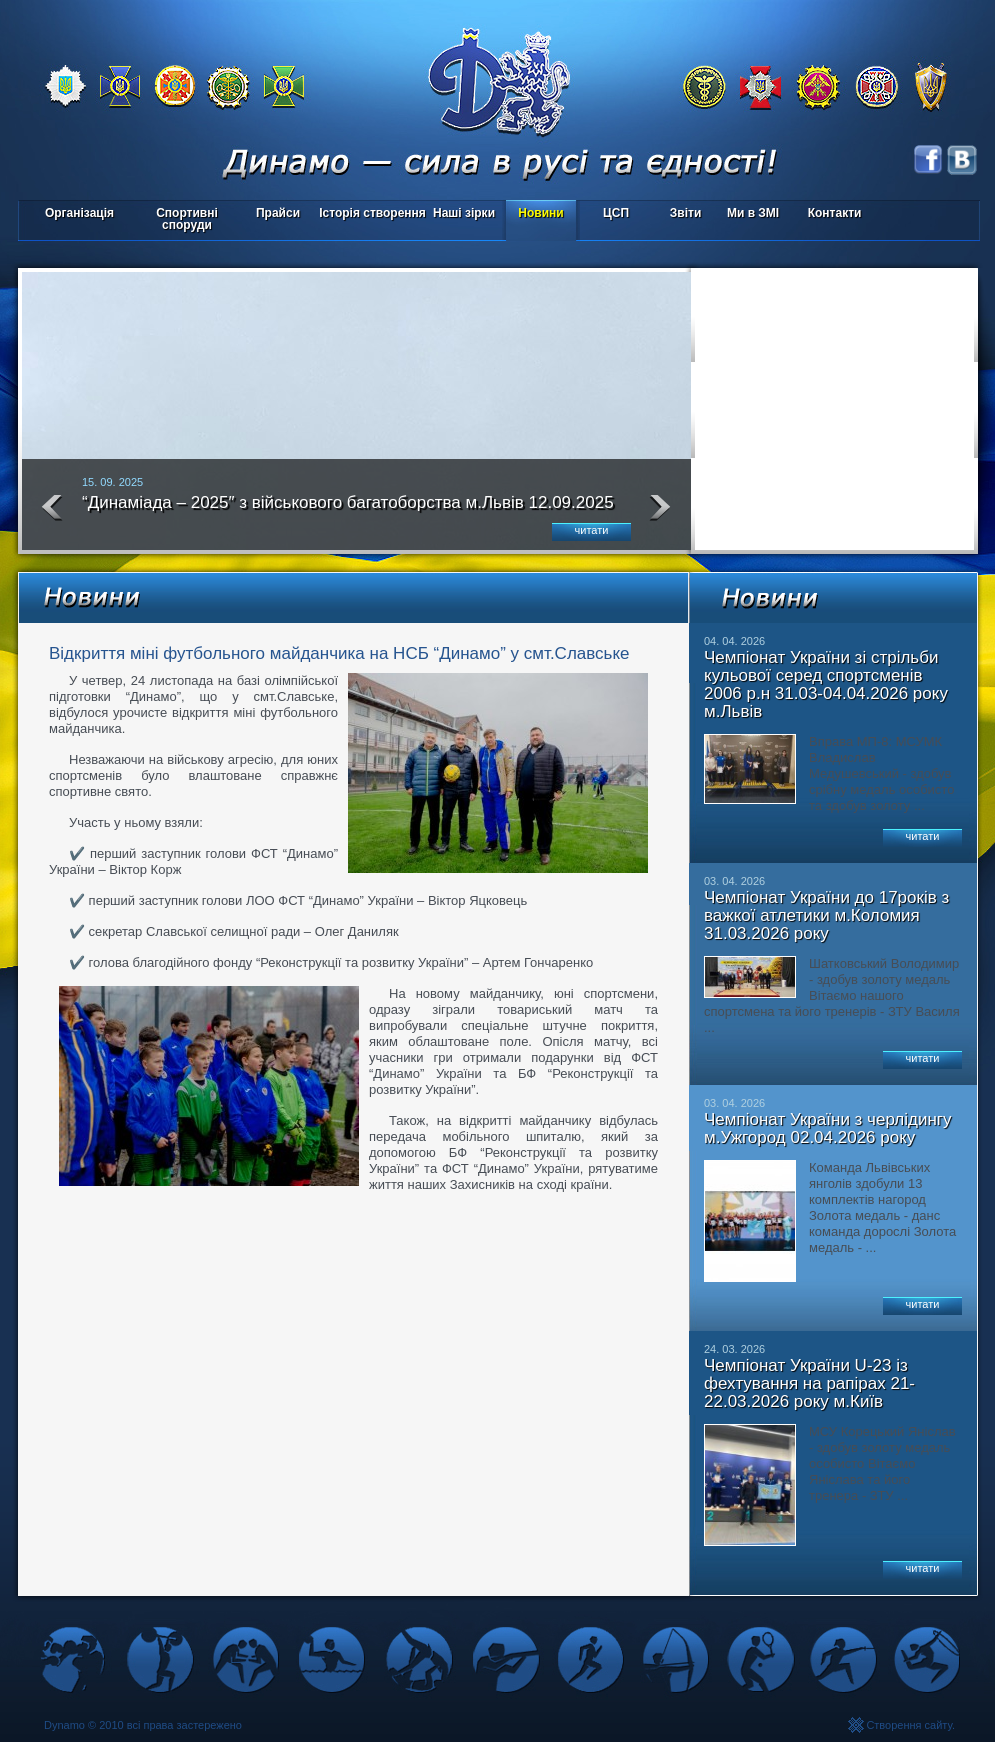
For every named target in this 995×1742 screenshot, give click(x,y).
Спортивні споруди (187, 219)
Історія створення (372, 213)
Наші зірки (460, 214)
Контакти (835, 213)
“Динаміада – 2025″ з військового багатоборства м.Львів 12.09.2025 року (348, 511)
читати (592, 530)
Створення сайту (909, 1725)
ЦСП (611, 214)
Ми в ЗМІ (753, 213)
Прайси (278, 213)
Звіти (685, 213)
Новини (540, 213)
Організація (79, 213)
